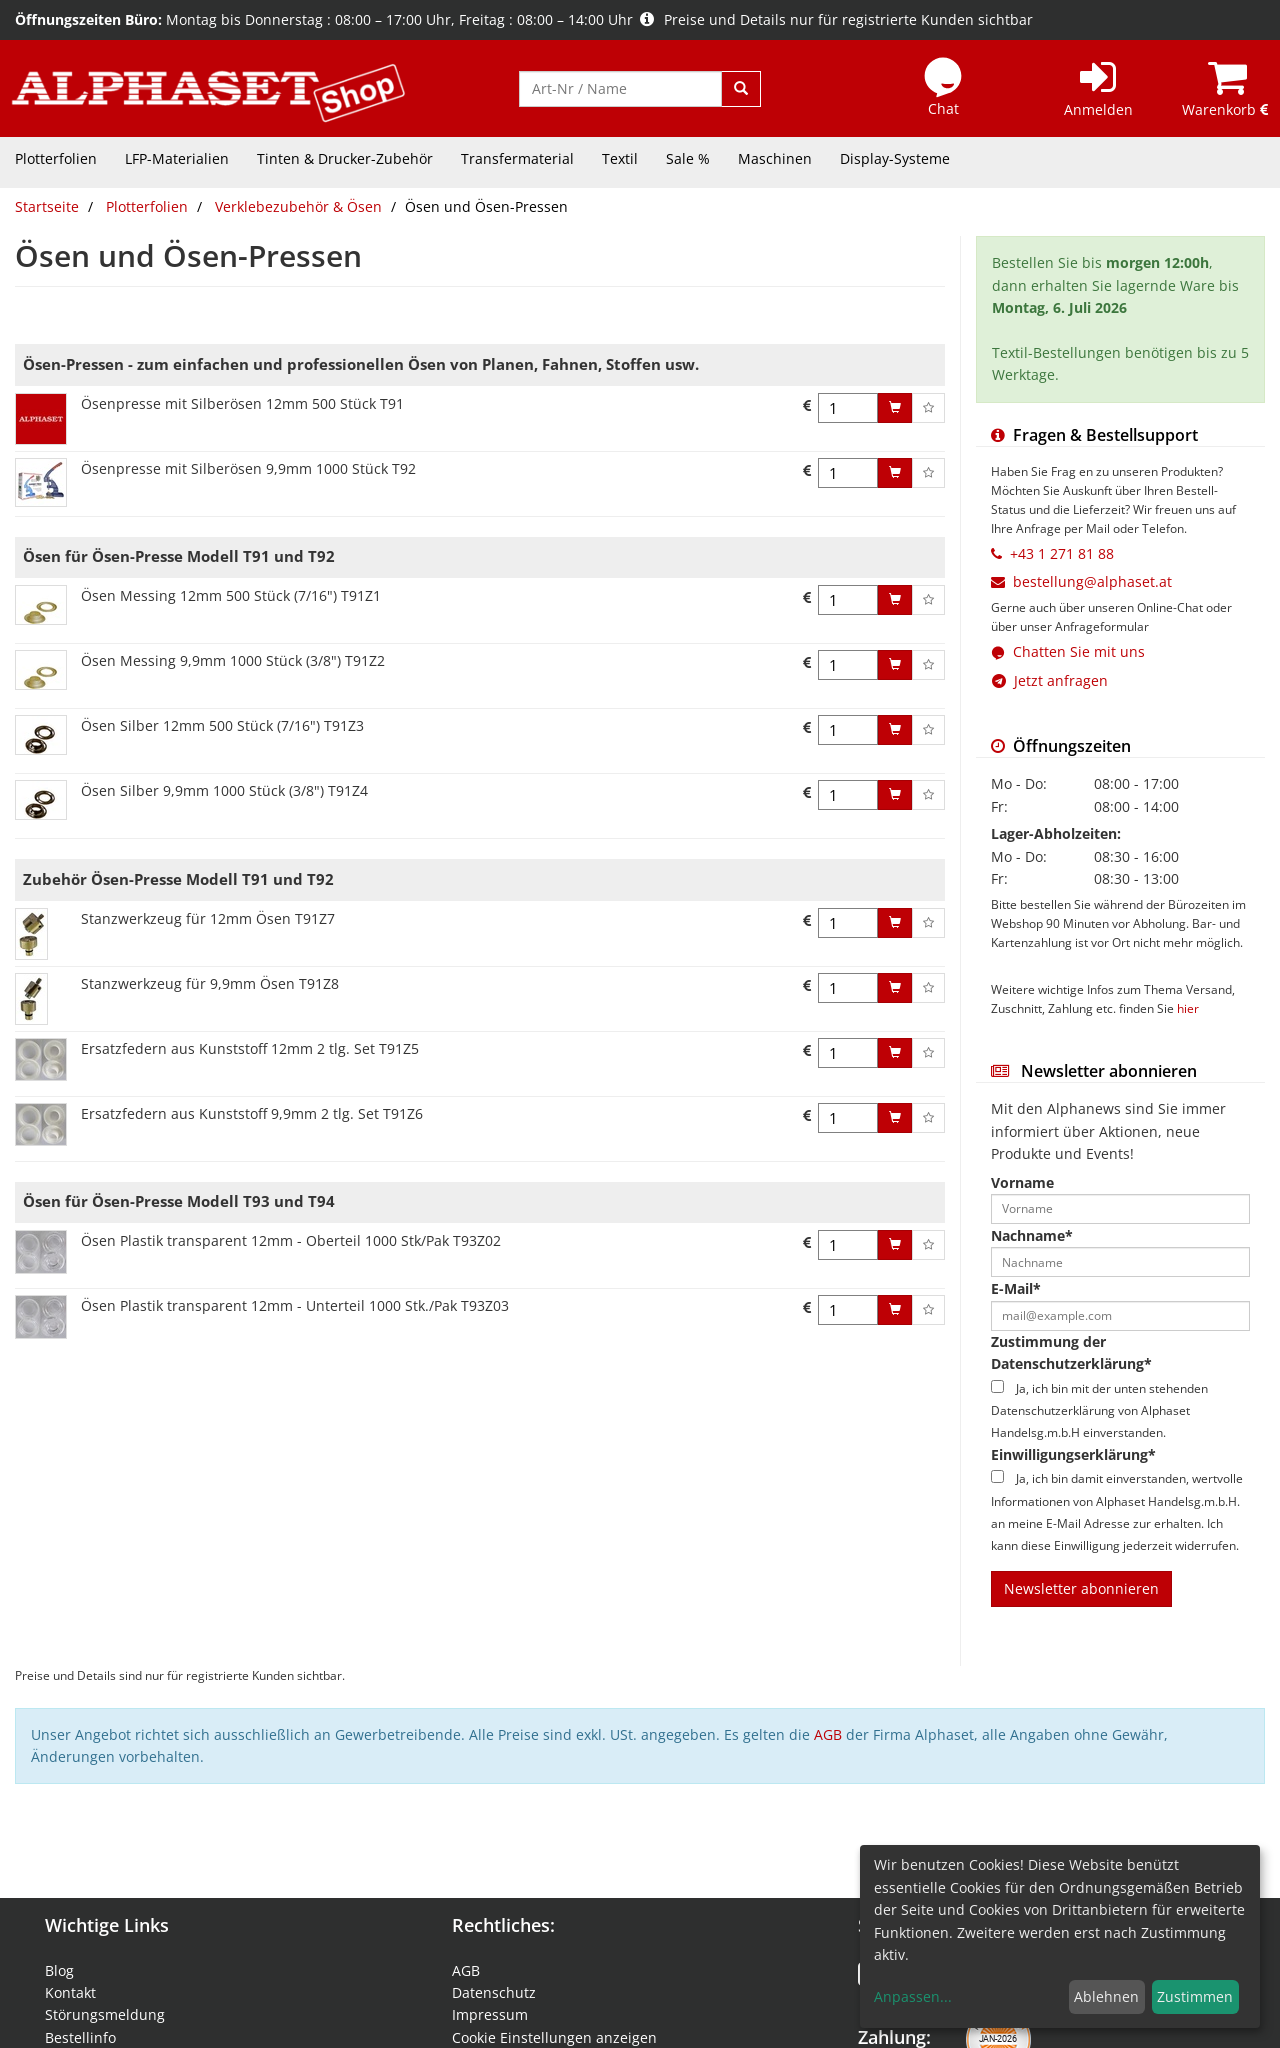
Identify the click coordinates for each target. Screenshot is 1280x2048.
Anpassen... (913, 1996)
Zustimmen (1195, 1996)
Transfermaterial (517, 158)
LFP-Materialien (177, 158)
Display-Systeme (895, 158)
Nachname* (1032, 1235)
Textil (620, 158)
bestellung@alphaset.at (1092, 581)
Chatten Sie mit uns (1079, 651)
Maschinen (775, 158)
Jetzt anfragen (1050, 680)
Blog (59, 1970)
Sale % (688, 158)
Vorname (1022, 1182)
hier (1188, 1008)
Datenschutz (494, 1992)
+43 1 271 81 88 (1062, 553)
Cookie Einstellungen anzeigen (554, 2037)
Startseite (47, 206)
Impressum (490, 2014)
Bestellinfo (80, 2037)
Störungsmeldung (105, 2014)
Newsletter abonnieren (1081, 1588)
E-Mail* (1016, 1288)
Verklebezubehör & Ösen (298, 206)
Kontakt (70, 1992)
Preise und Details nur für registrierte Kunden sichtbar (836, 19)
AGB (828, 1734)
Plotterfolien (56, 158)
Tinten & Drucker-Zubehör (345, 158)
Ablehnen (1106, 1996)
